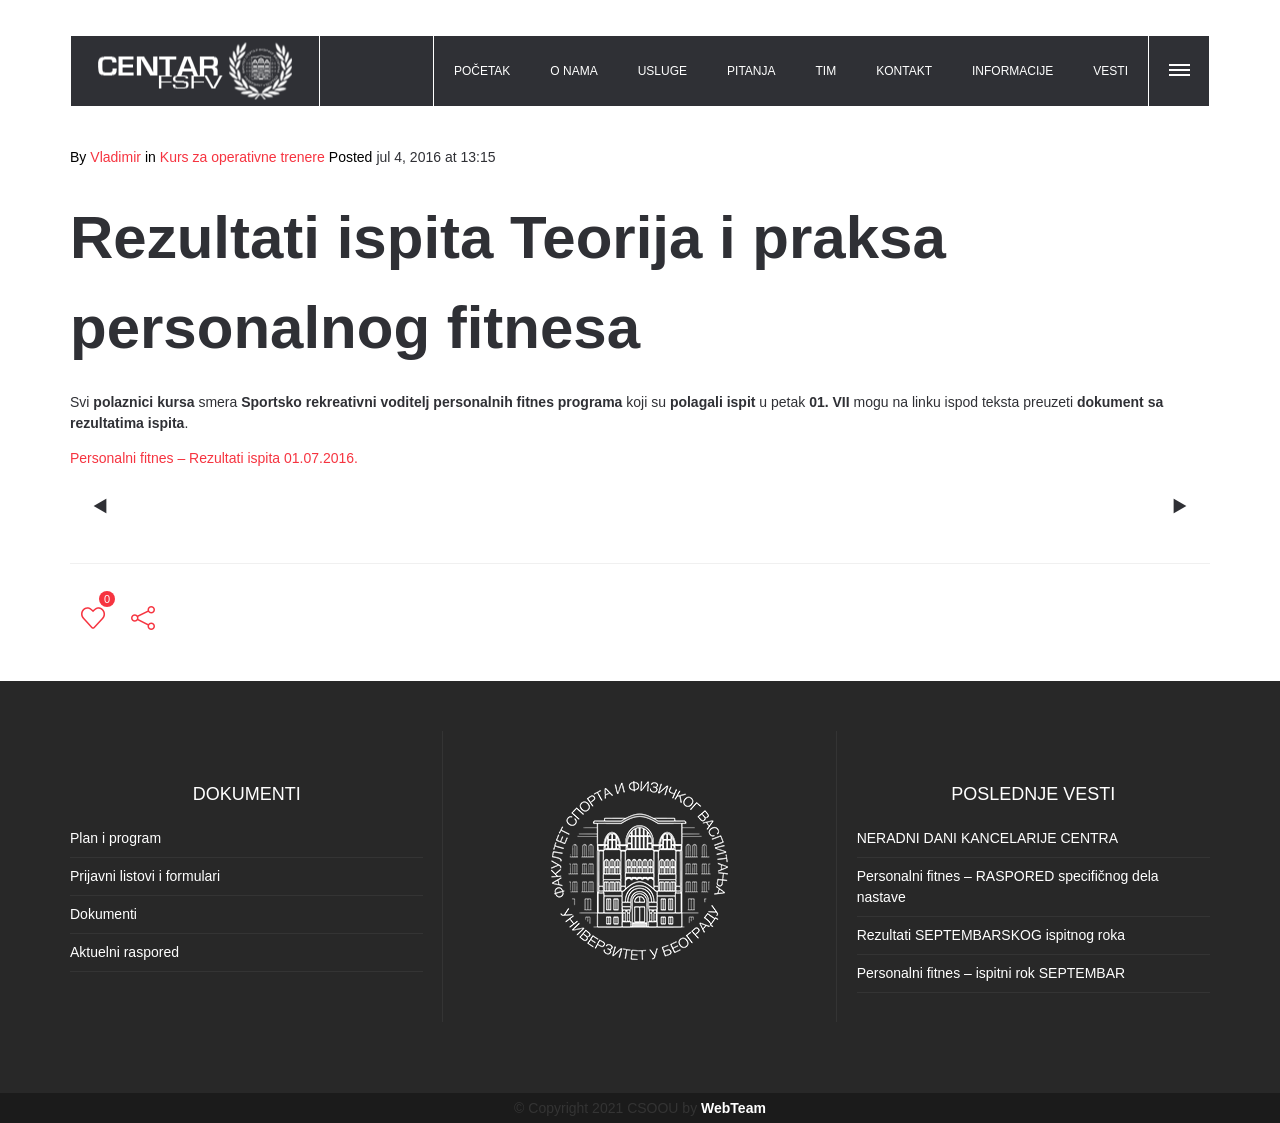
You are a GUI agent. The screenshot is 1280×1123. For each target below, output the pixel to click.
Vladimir (115, 157)
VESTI (1110, 71)
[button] (1181, 67)
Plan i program (115, 838)
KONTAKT (904, 71)
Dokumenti (103, 914)
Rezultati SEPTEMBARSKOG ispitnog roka (991, 935)
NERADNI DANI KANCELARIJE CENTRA (987, 838)
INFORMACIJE (1012, 71)
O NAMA (573, 71)
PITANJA (751, 71)
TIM (826, 71)
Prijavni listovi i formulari (145, 876)
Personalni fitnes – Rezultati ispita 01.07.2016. (214, 458)
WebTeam (733, 1108)
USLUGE (662, 71)
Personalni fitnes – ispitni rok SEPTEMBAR (991, 973)
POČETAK (482, 71)
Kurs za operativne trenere (242, 157)
